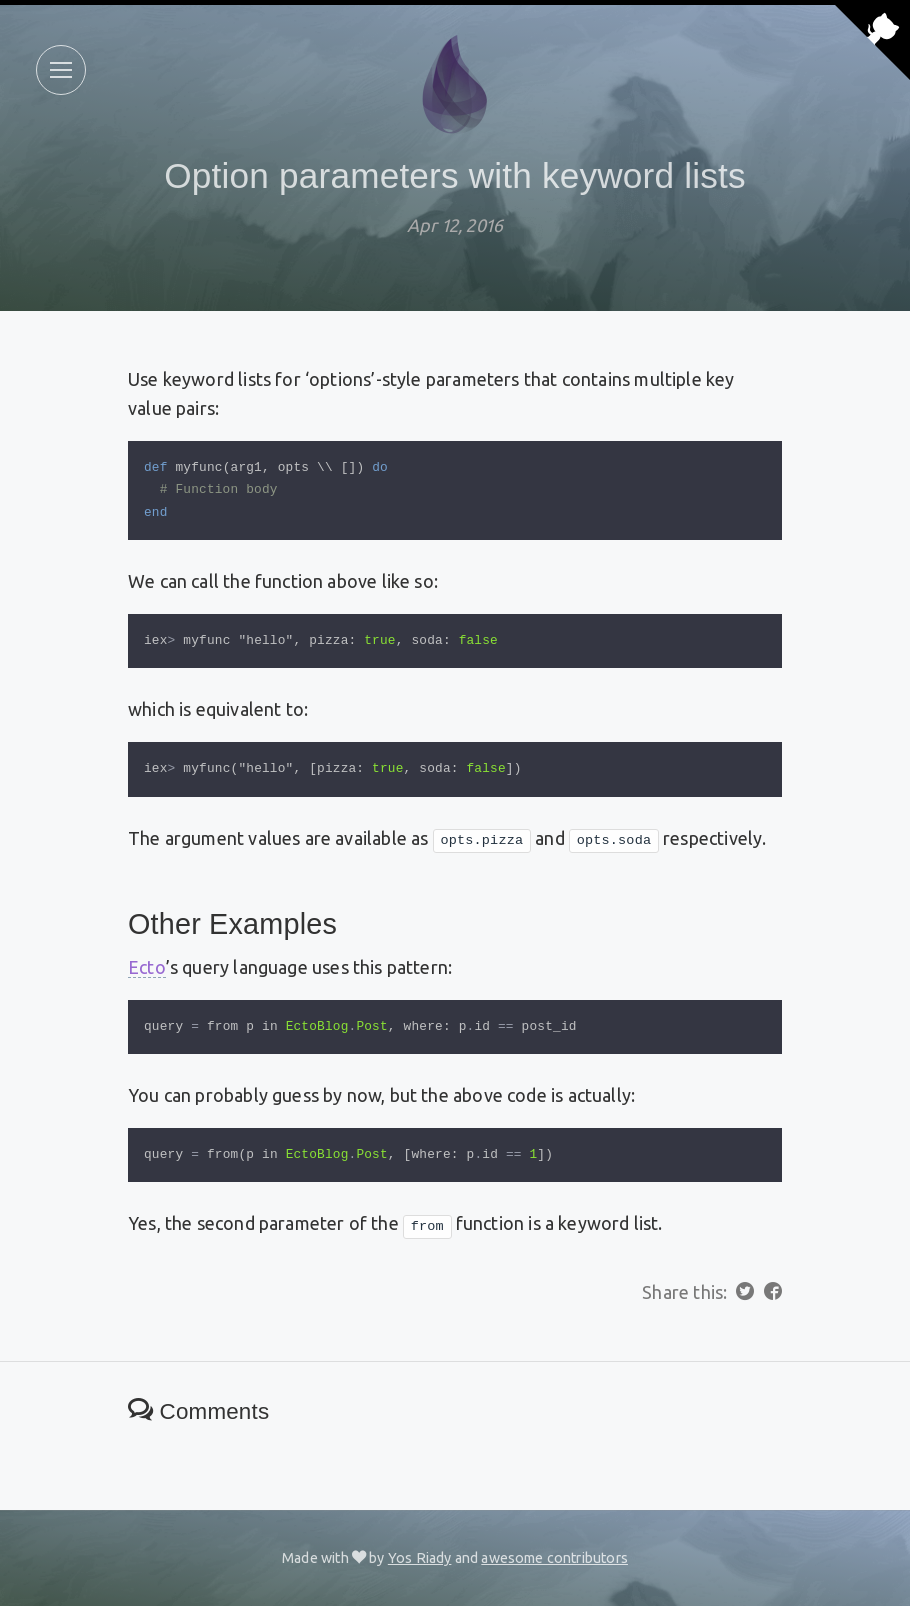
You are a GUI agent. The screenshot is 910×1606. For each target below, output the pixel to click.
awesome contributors (554, 1558)
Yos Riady (420, 1558)
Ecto (147, 967)
